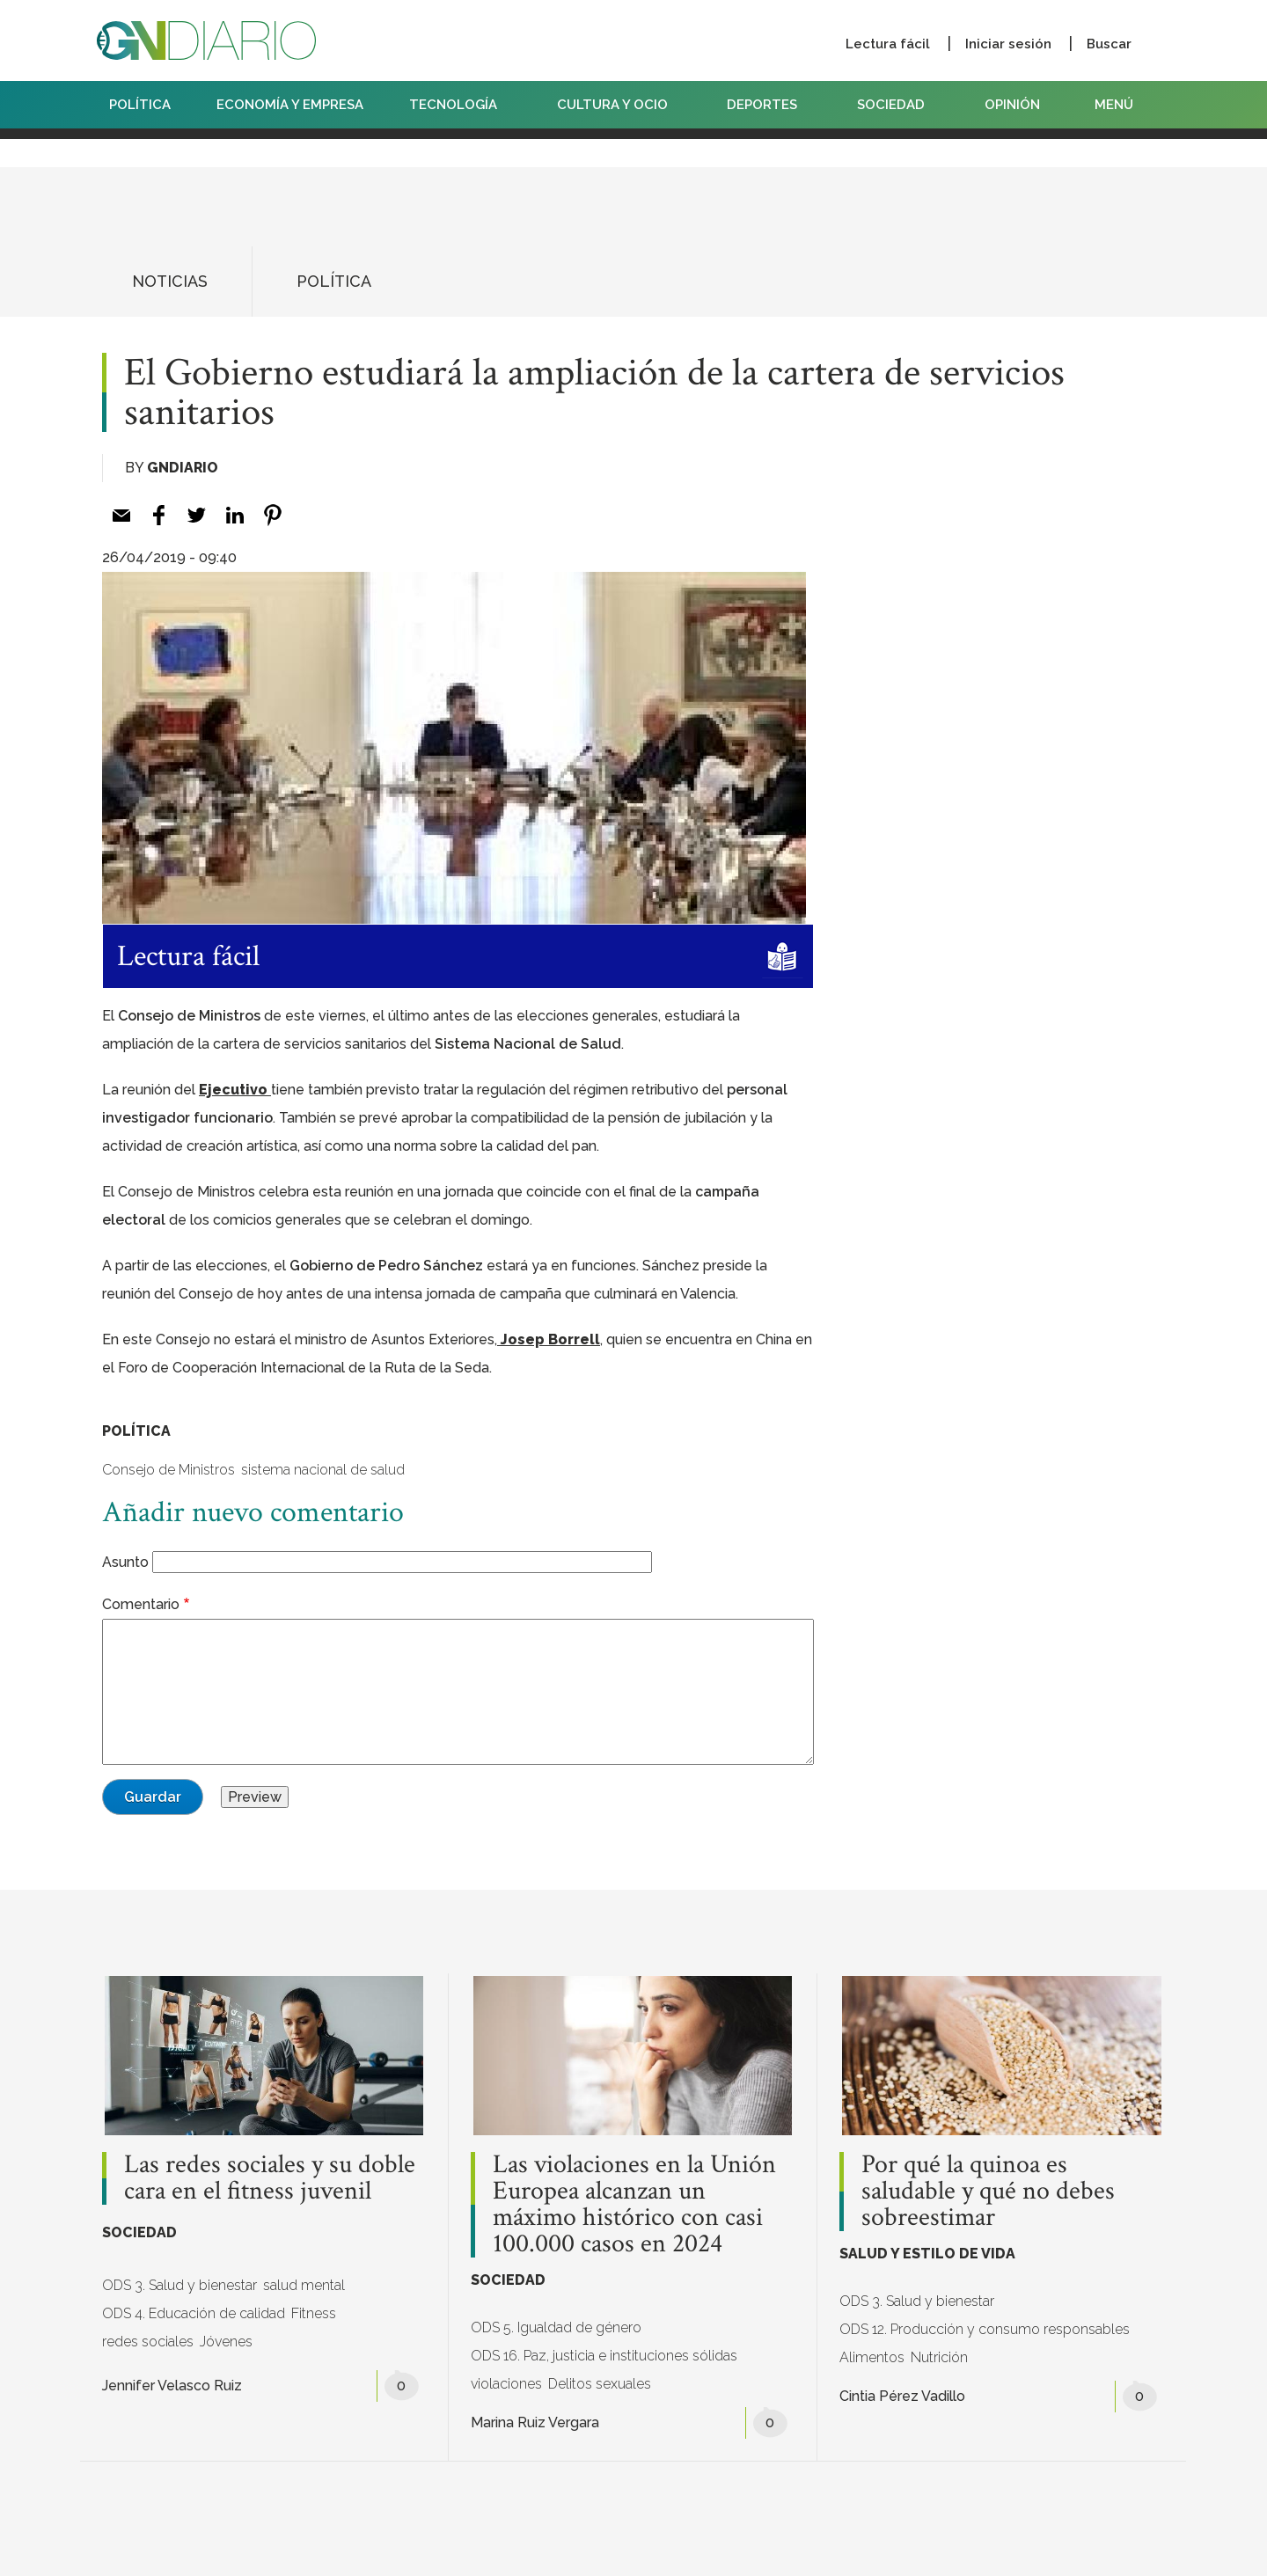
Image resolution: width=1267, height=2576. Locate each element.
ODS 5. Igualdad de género (556, 2327)
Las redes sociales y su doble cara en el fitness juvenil (269, 2178)
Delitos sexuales (599, 2383)
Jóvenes (226, 2341)
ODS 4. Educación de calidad (193, 2313)
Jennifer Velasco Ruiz (172, 2385)
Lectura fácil (888, 44)
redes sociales (148, 2341)
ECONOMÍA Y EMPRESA (289, 105)
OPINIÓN (1012, 105)
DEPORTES (769, 105)
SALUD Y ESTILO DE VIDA (927, 2253)
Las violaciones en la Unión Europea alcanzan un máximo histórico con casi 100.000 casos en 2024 (634, 2205)
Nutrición (939, 2357)
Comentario (140, 1604)
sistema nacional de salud (323, 1469)
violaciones (506, 2383)
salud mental (304, 2285)
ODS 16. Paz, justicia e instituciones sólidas (604, 2355)
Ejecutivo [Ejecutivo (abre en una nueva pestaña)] (235, 1089)
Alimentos (871, 2357)
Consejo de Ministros (168, 1469)
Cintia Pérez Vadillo (902, 2396)
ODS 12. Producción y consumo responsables (984, 2329)
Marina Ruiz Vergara (535, 2422)
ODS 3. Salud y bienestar (179, 2285)
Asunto (125, 1562)
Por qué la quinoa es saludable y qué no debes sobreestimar (988, 2191)
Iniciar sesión (1008, 44)
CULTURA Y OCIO (619, 105)
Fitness (313, 2313)
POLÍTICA (140, 105)
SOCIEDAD (898, 105)
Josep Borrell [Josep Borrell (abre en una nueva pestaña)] (548, 1339)
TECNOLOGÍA (460, 105)
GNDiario (182, 467)
